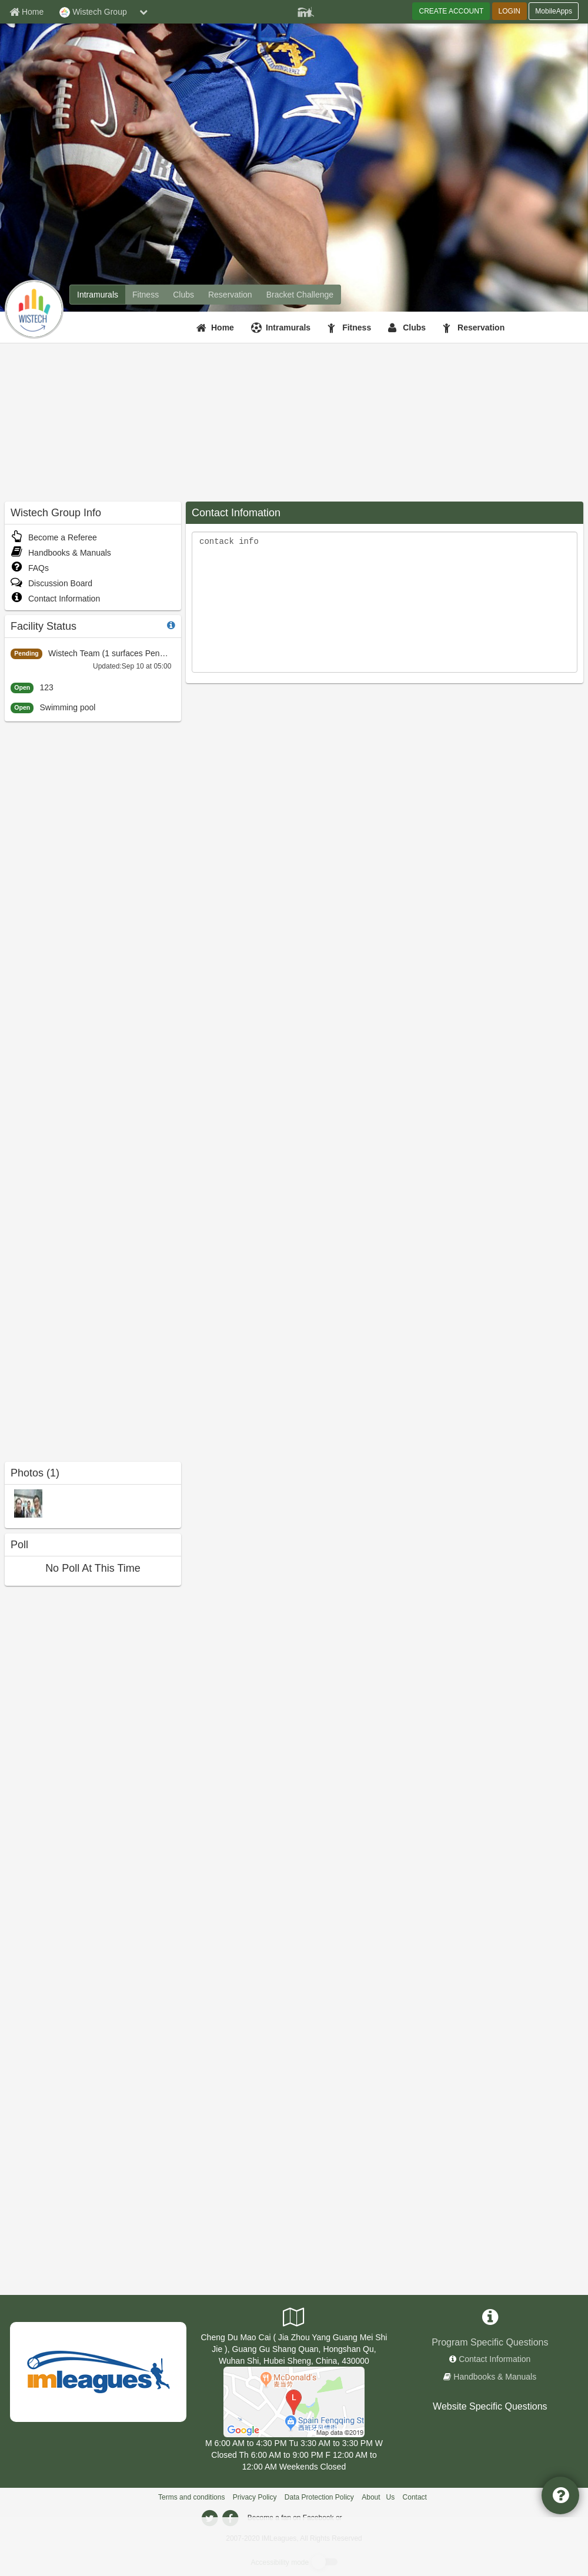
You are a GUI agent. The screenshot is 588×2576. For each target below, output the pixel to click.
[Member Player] (306, 10)
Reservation (481, 327)
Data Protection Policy (319, 2497)
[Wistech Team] (294, 2401)
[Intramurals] (282, 327)
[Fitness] (351, 327)
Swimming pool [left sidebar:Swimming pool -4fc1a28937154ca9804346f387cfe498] (67, 707)
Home (222, 327)
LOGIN (509, 11)
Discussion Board (51, 583)
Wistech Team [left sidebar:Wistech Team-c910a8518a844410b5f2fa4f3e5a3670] (74, 653)
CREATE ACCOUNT (451, 11)
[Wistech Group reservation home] (230, 294)
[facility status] (171, 625)
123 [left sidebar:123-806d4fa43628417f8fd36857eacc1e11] (46, 687)
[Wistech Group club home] (183, 294)
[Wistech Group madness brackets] (299, 294)
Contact (415, 2497)
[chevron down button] (143, 11)
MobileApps (553, 11)
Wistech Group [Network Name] (92, 12)
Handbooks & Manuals (61, 552)
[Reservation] (475, 327)
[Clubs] (408, 327)
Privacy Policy (255, 2497)
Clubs (414, 327)
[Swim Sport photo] (28, 1503)
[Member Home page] (26, 11)
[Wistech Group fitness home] (145, 294)
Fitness (356, 327)
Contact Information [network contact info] (494, 2359)
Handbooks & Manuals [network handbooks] (494, 2376)
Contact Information (55, 598)
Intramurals (288, 327)
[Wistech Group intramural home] (97, 294)
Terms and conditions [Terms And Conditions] (191, 2497)
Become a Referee (54, 537)
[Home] (217, 327)
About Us (378, 2497)
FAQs (30, 568)
